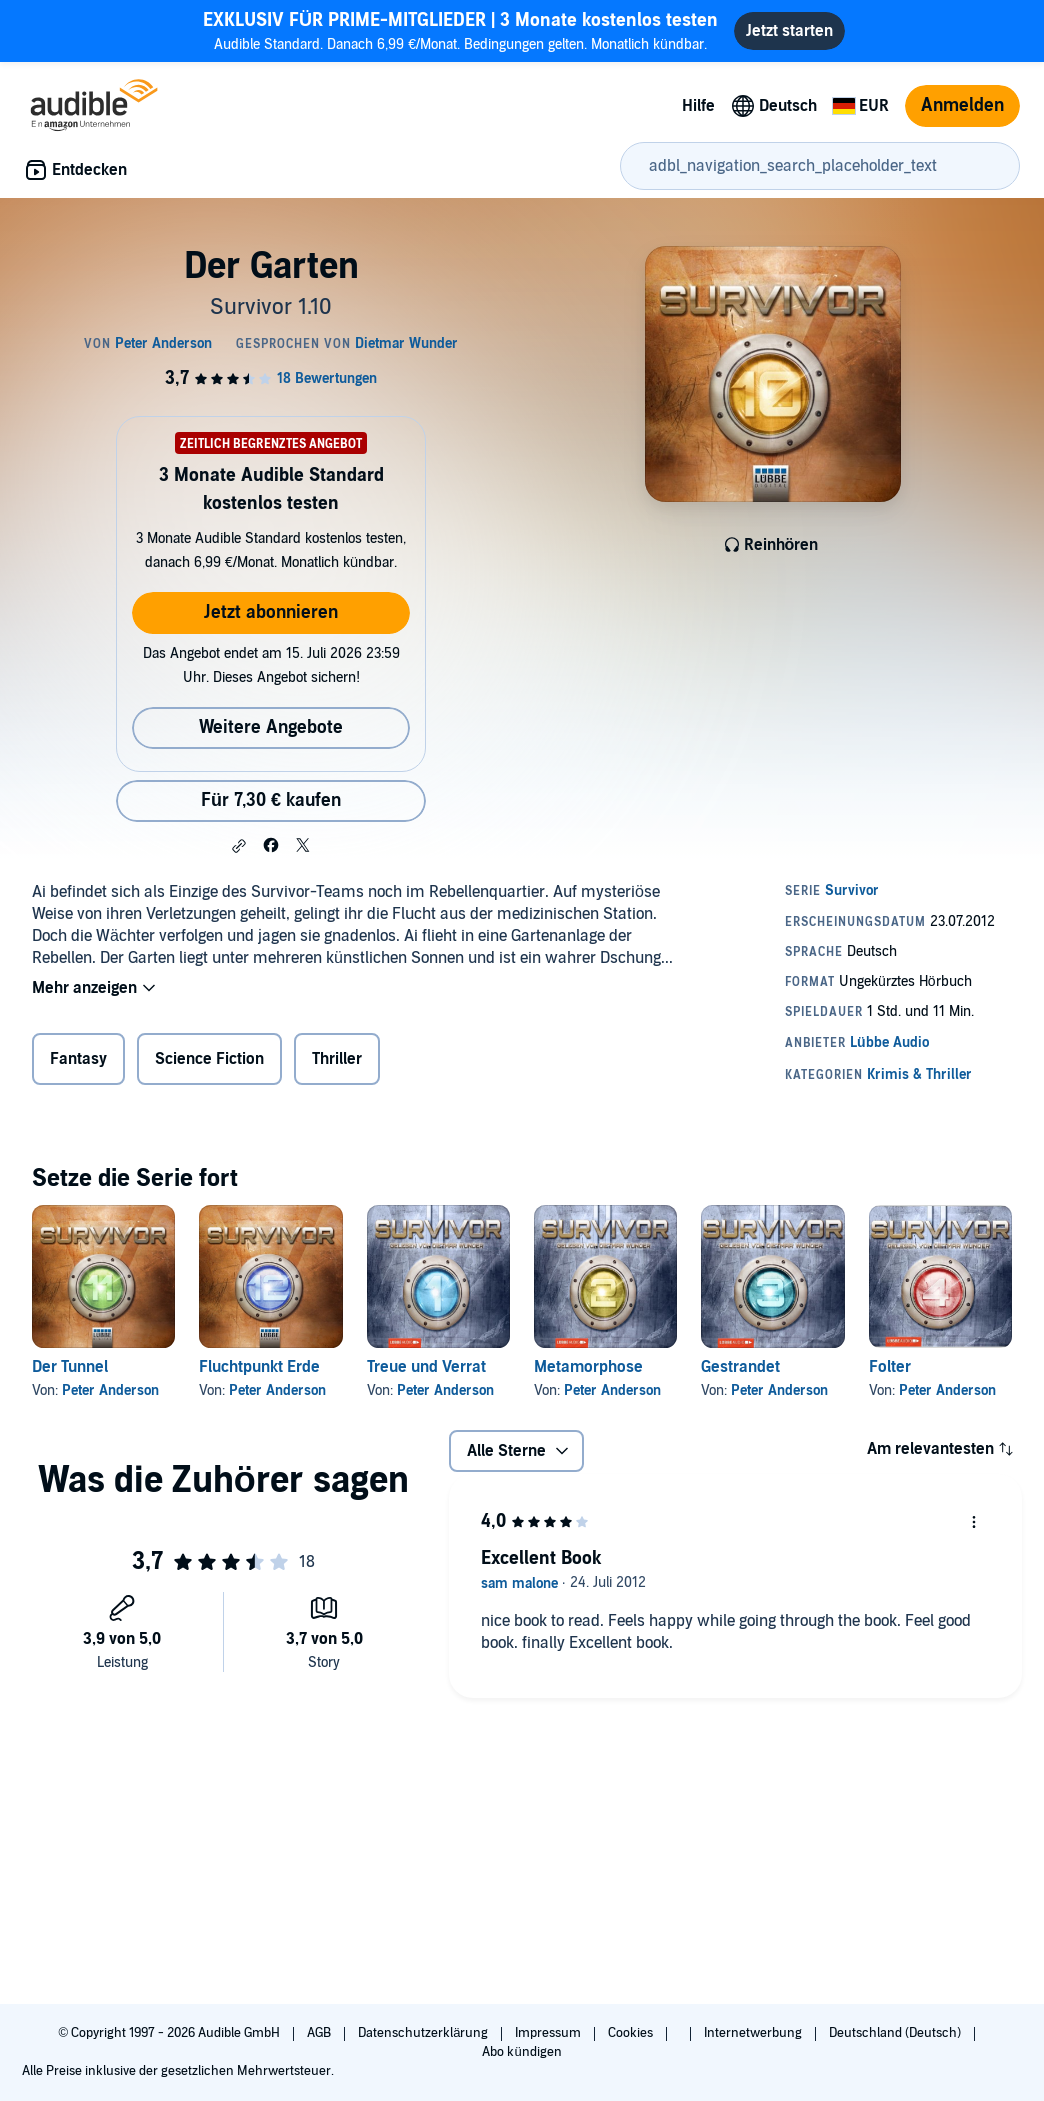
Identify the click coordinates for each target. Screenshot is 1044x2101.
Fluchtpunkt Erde (259, 1367)
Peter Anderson (110, 1390)
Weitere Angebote (271, 727)
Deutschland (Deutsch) (896, 2033)
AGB (320, 2033)
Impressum (549, 2033)
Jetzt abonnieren (271, 612)
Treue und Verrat (426, 1367)
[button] (239, 846)
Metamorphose (588, 1367)
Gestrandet (740, 1367)
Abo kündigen (521, 2052)
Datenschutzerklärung (424, 2033)
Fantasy (78, 1059)
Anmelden (962, 105)
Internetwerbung (754, 2033)
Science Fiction (209, 1059)
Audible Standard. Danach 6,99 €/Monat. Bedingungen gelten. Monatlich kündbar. (460, 30)
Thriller (337, 1059)
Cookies (632, 2033)
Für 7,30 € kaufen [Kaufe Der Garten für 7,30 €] (271, 800)
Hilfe (698, 106)
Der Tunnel (70, 1367)
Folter (890, 1367)
